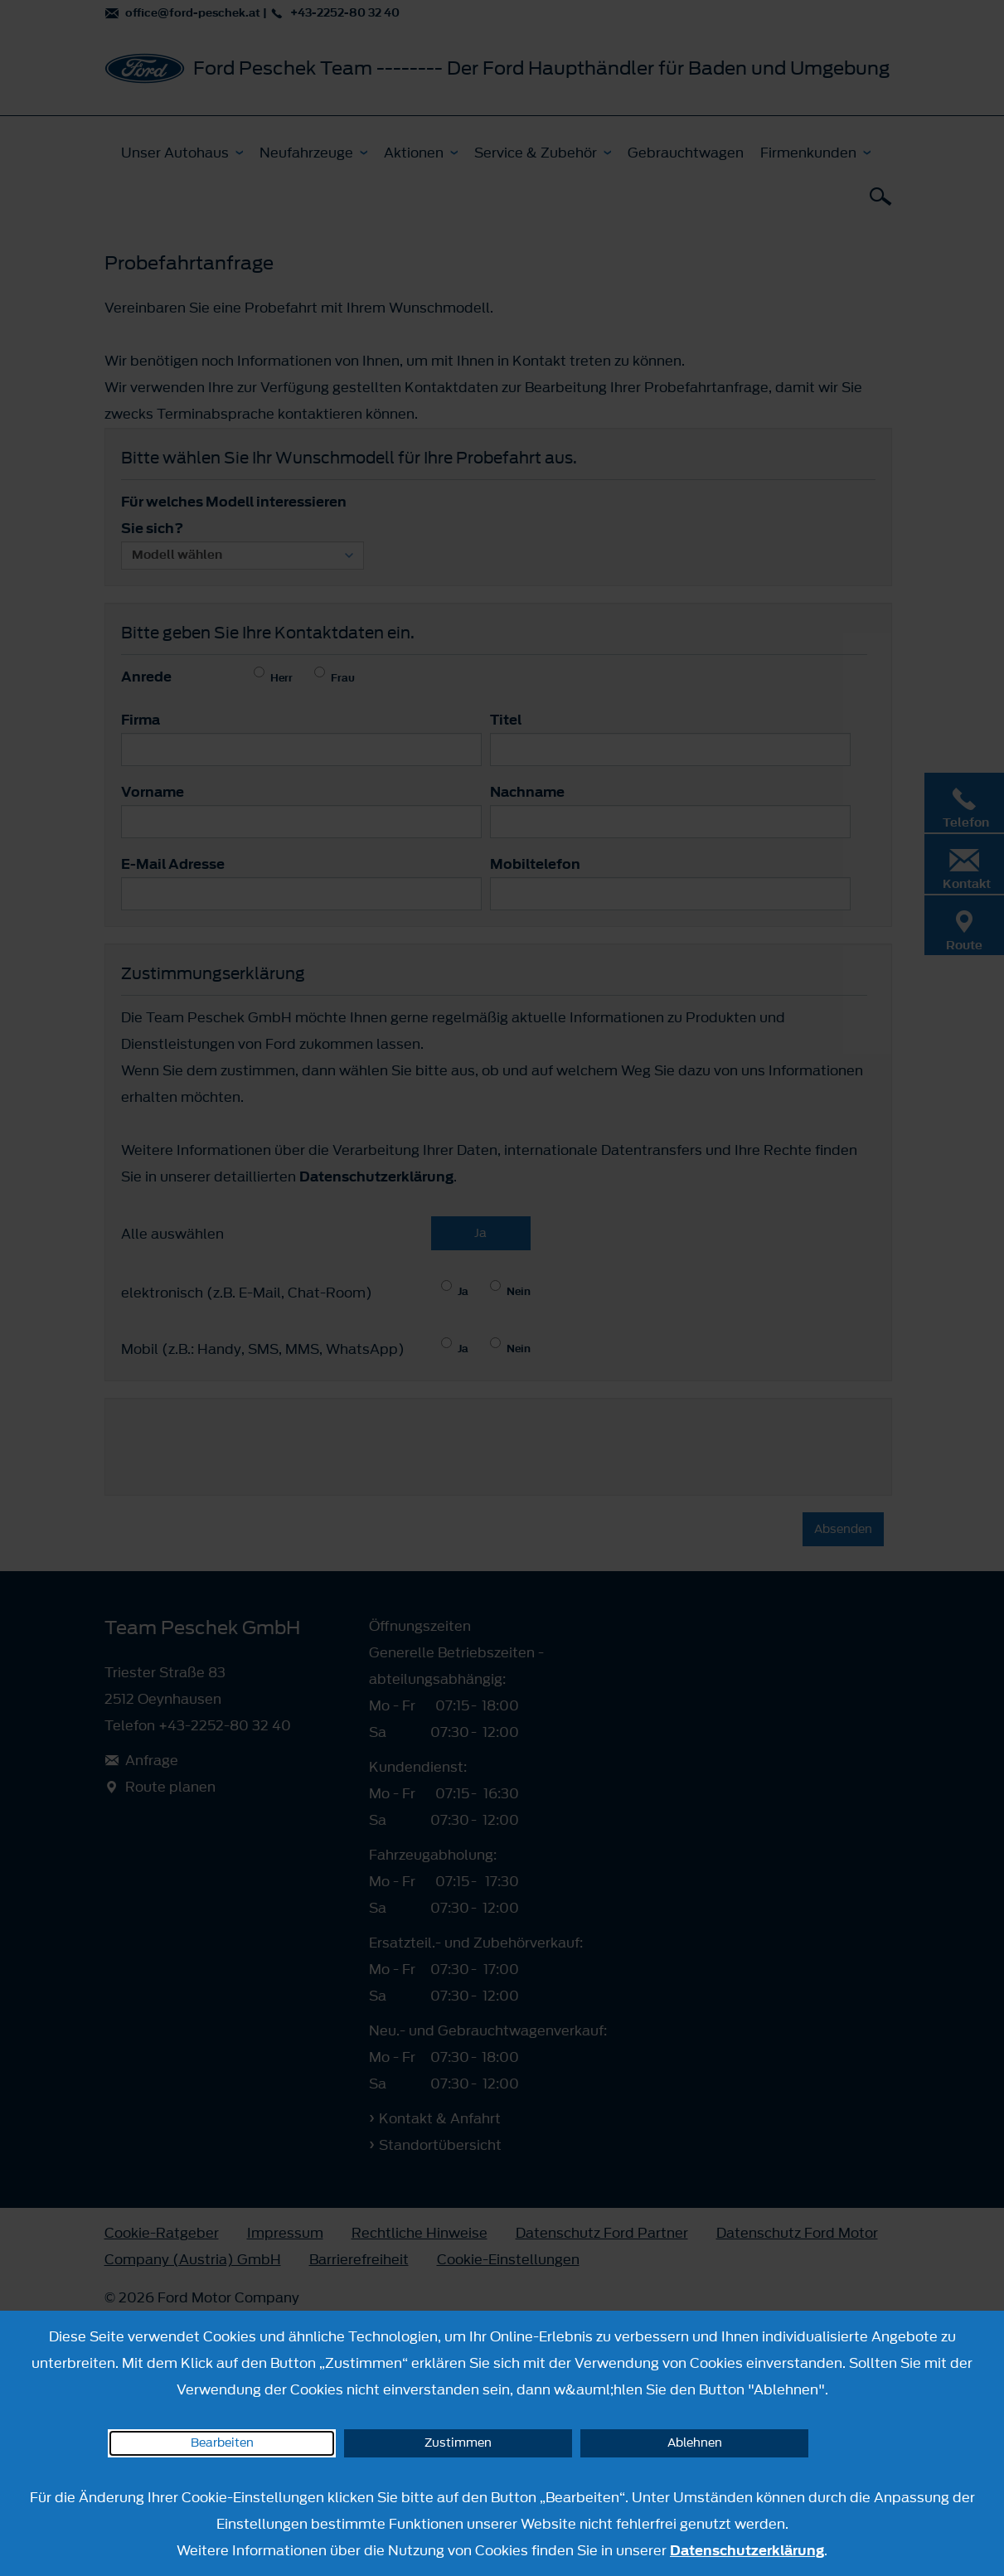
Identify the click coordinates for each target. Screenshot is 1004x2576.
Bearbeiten (222, 2443)
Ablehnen (694, 2443)
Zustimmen (458, 2443)
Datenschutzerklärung (747, 2550)
